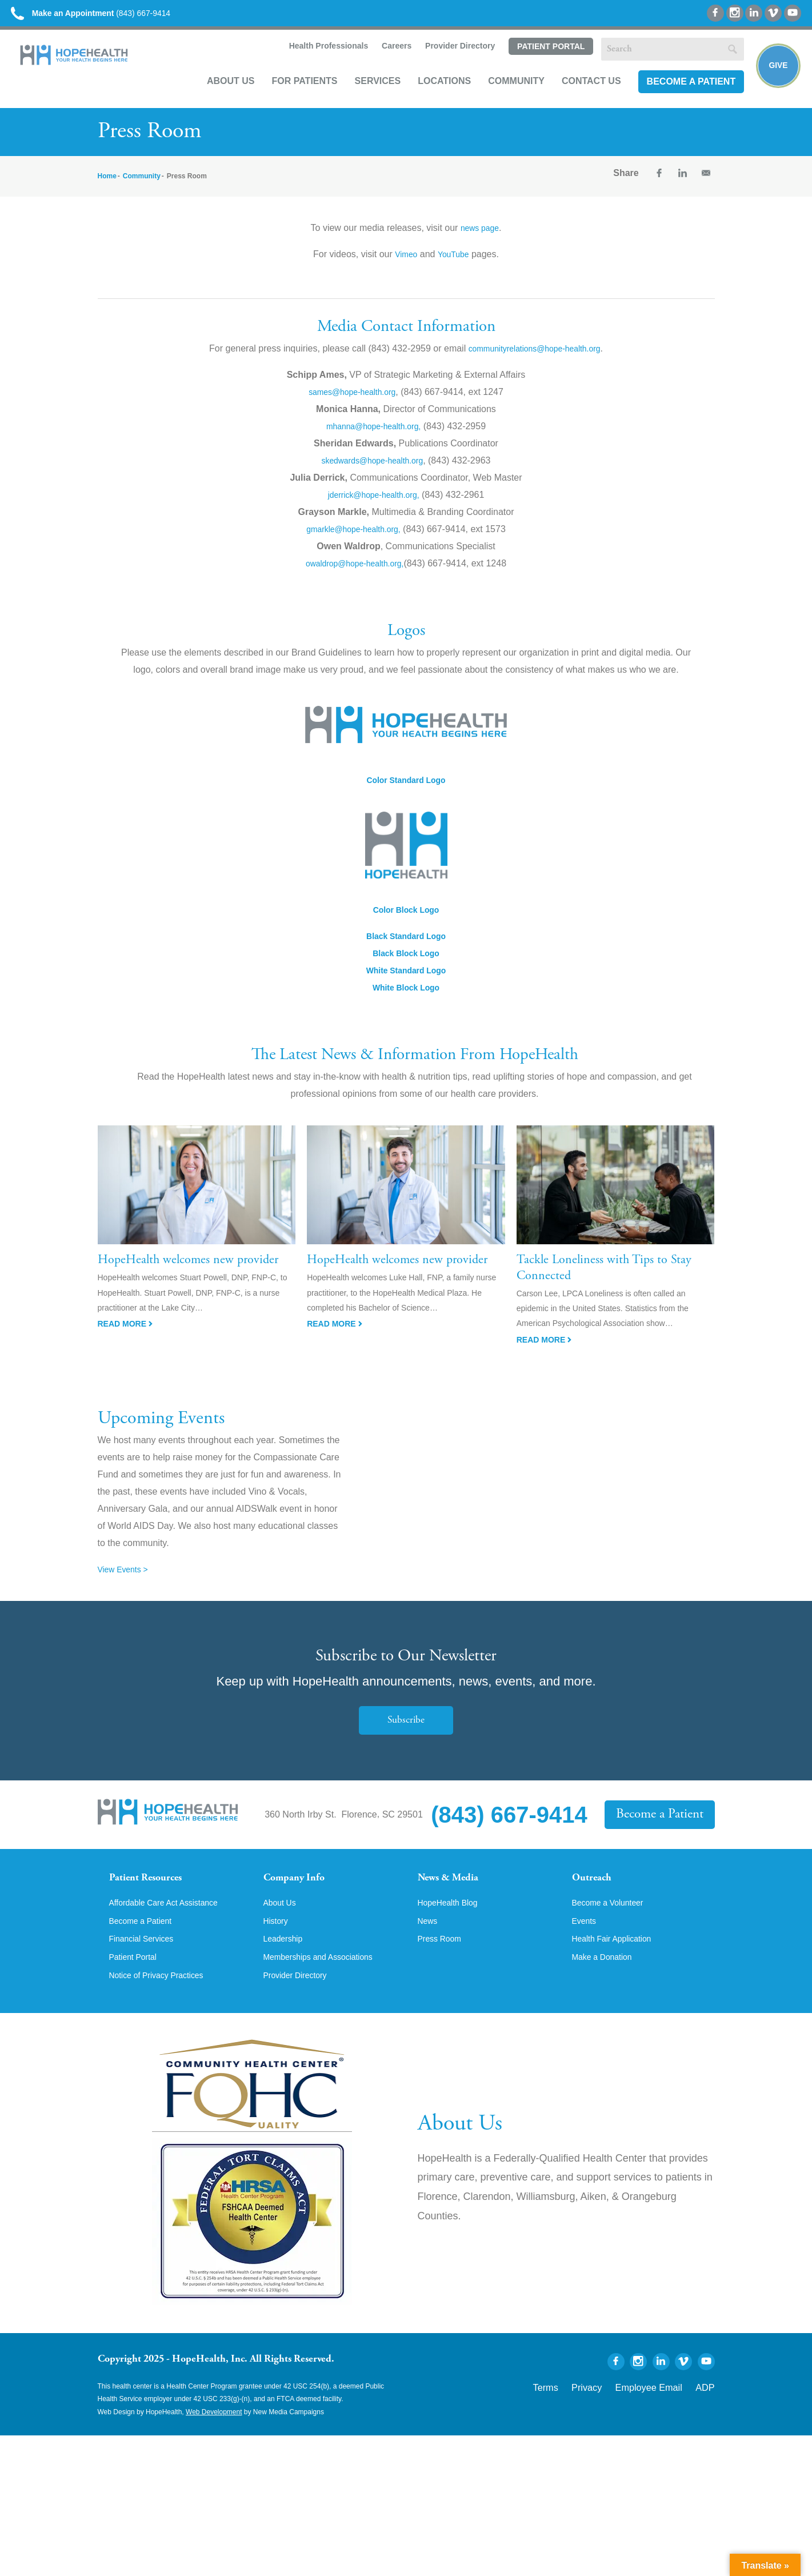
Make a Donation (606, 1983)
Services (365, 95)
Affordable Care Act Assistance (171, 1925)
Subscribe (406, 1730)
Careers (383, 60)
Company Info (300, 1889)
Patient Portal (538, 61)
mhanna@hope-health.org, (373, 436)
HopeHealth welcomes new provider (188, 1270)
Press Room (443, 1963)
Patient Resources (154, 1889)
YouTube (455, 264)
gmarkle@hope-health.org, (353, 539)
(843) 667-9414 (113, 17)
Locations (432, 95)
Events (586, 1944)
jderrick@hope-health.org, (373, 504)
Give (773, 77)
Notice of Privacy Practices (163, 2002)
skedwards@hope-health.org (372, 470)
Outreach (596, 1889)
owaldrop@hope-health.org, (354, 573)
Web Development (214, 2439)
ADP (708, 2413)
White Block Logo (406, 998)
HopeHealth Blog (452, 1925)
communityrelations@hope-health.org (534, 358)
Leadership (286, 1963)
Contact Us (579, 95)
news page (480, 238)
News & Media (455, 1889)
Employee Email (662, 2413)
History (277, 1944)
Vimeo (404, 264)
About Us (219, 95)
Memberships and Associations (326, 1983)
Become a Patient (678, 95)
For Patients (292, 95)
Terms (579, 2413)
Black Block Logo (405, 963)
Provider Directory (447, 60)
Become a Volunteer (613, 1925)
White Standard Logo (406, 980)
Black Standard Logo (405, 946)
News (429, 1944)
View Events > (127, 1579)
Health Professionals (315, 60)
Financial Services (146, 1963)
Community (504, 95)
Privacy (613, 2413)
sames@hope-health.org (352, 401)
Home (107, 186)
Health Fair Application (617, 1963)
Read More (125, 1334)
